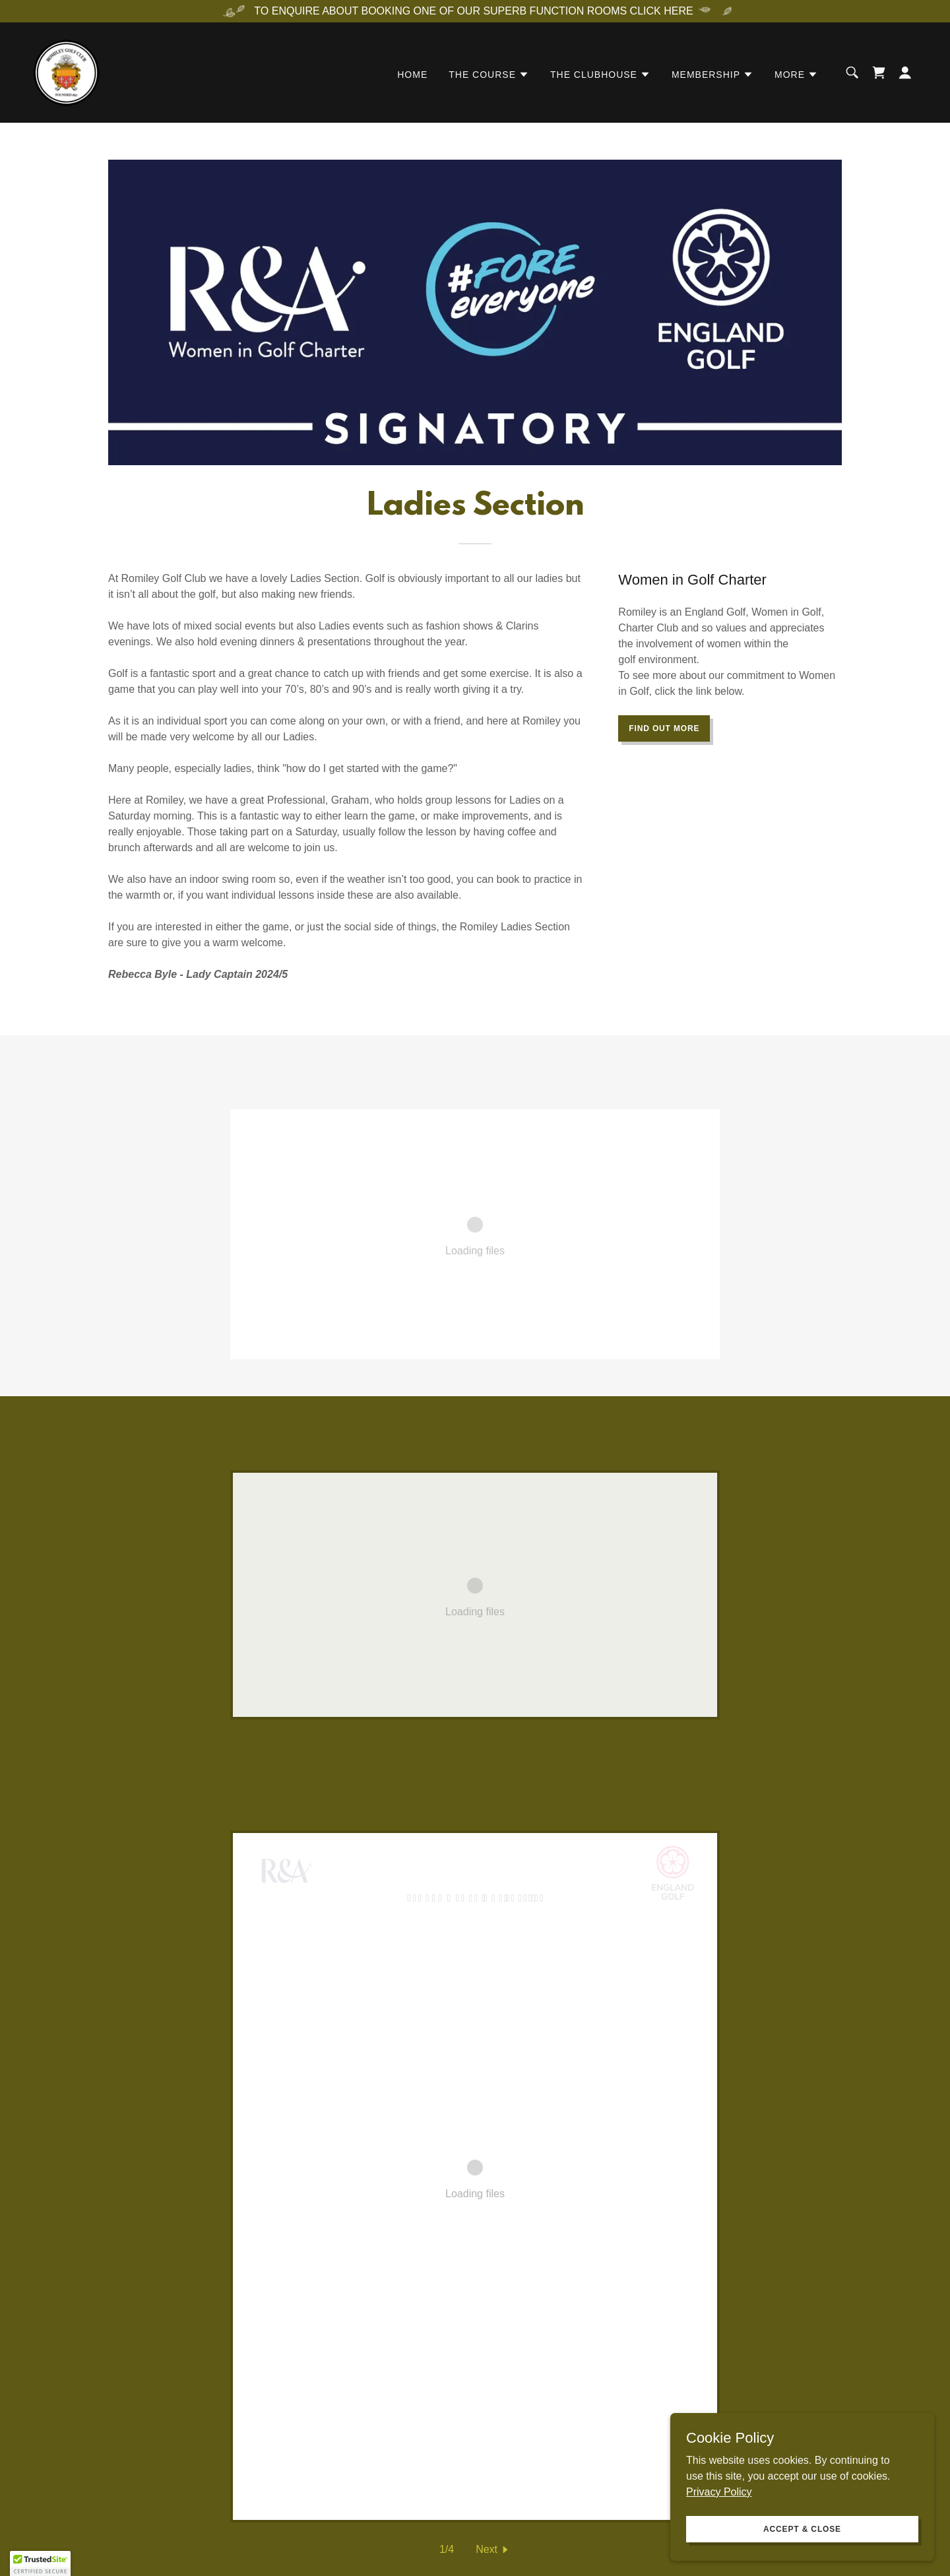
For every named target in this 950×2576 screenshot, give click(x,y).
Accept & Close (802, 2528)
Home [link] (412, 74)
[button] (489, 74)
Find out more (664, 728)
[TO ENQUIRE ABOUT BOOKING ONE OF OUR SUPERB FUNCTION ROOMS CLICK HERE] (475, 11)
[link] (66, 71)
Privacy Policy (719, 2491)
